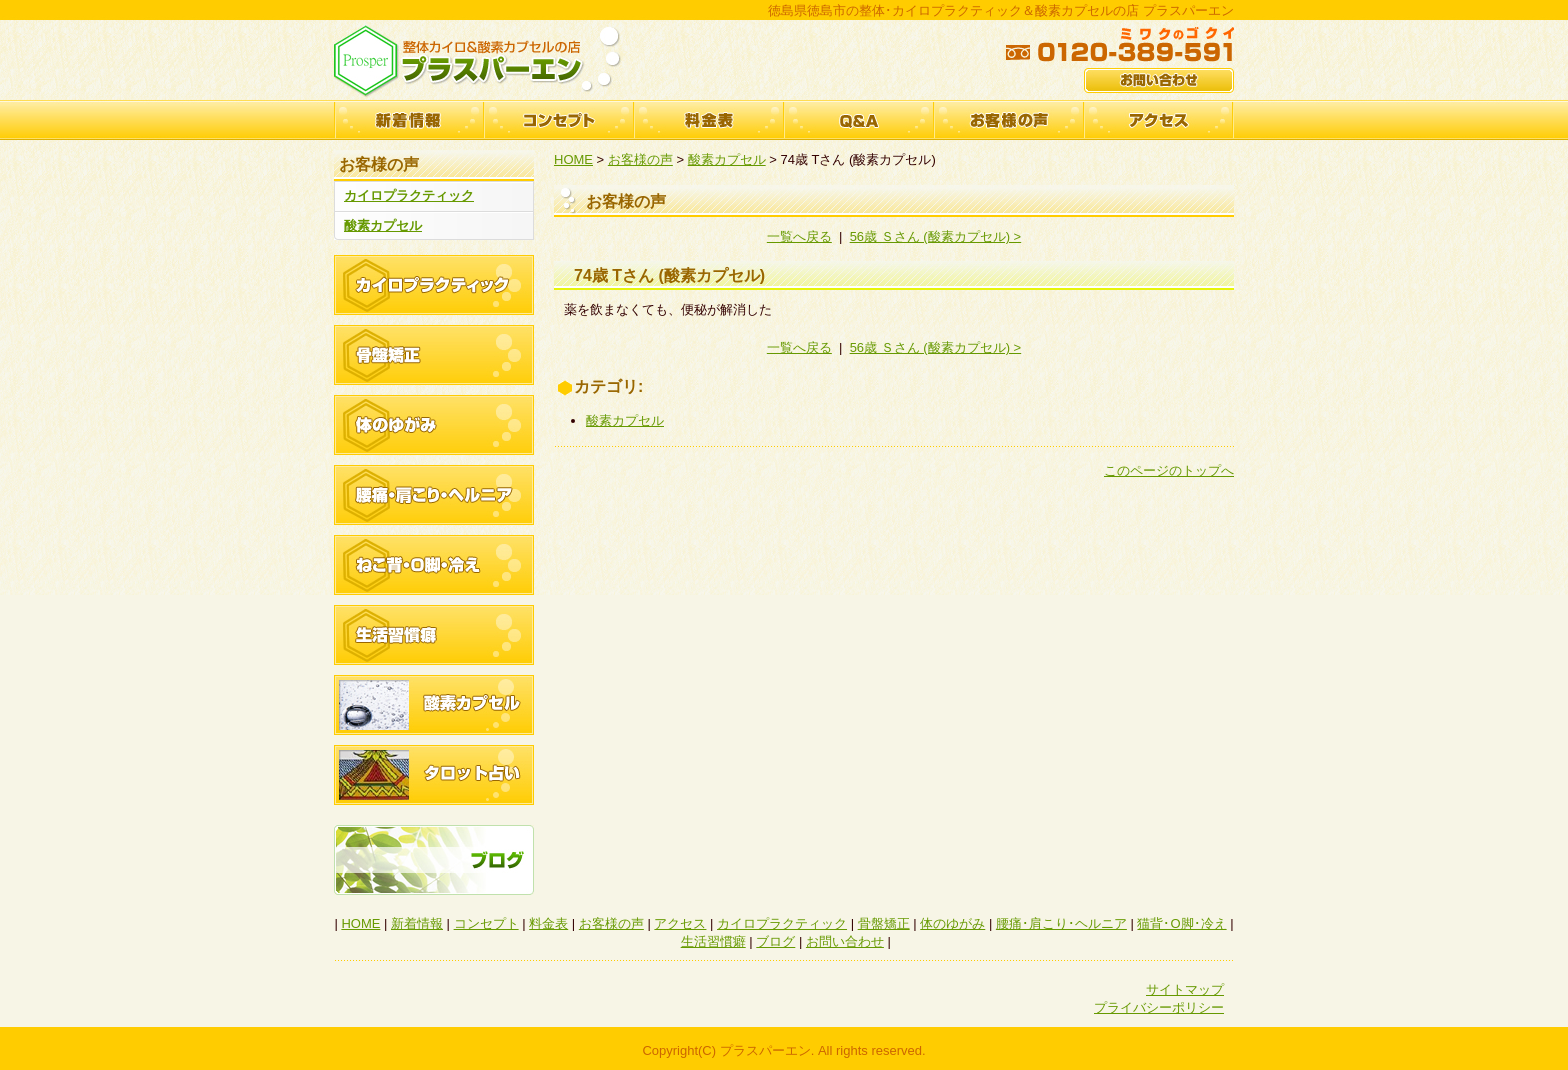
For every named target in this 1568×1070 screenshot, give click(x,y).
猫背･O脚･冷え (1181, 923)
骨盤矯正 (884, 923)
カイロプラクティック (409, 195)
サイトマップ (1185, 989)
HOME (573, 159)
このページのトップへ (1169, 470)
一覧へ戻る (799, 236)
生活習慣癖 (713, 941)
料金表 (709, 120)
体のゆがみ (952, 923)
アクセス (1159, 120)
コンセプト (559, 120)
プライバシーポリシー (1159, 1007)
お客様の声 (1009, 120)
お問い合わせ (845, 941)
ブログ (775, 941)
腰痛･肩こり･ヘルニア (1061, 923)
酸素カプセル (383, 225)
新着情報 (409, 120)
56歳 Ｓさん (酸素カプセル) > (936, 236)
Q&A (859, 120)
